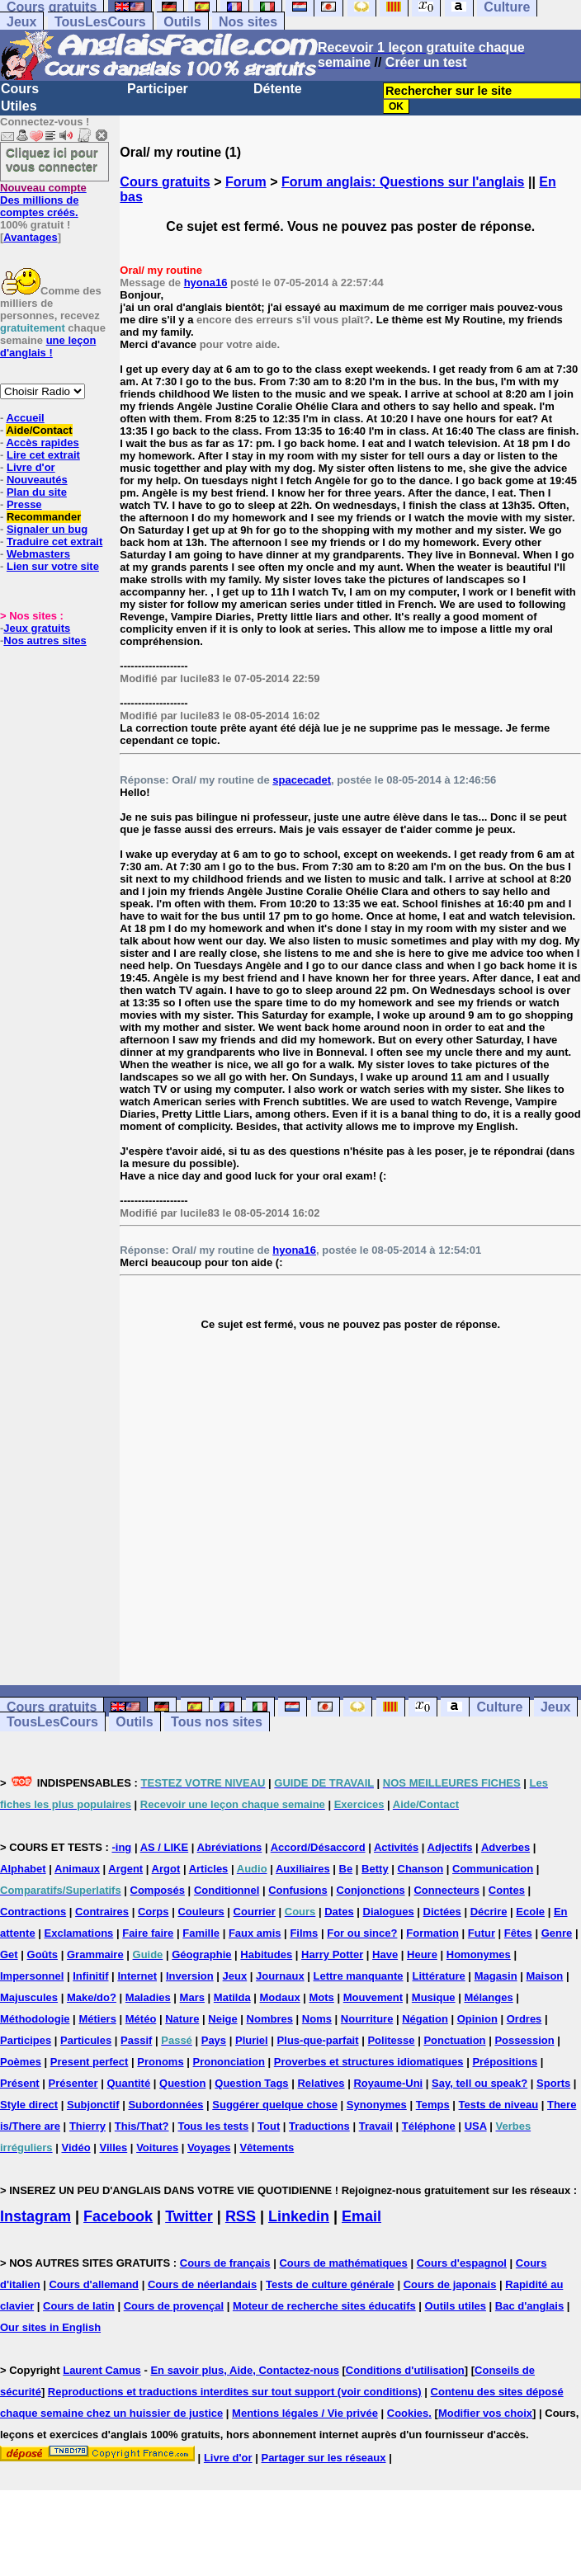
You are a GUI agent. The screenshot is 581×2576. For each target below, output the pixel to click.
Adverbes (505, 1847)
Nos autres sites (44, 640)
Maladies (148, 1997)
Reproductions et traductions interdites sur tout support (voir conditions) (235, 2391)
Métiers (97, 2019)
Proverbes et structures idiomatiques (369, 2062)
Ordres (524, 2019)
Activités (396, 1847)
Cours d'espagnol (462, 2263)
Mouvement (373, 1997)
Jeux (21, 22)
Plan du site (37, 492)
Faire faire (147, 1933)
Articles (209, 1869)
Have (385, 1954)
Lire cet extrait (43, 455)
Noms (317, 2019)
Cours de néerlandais (202, 2284)
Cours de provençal (174, 2306)
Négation (425, 2019)
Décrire (489, 1911)
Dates (338, 1911)
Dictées (442, 1911)
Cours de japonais (450, 2284)
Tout (268, 2126)
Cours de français (225, 2263)
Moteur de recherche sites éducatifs (324, 2306)
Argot (166, 1869)
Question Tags (251, 2083)
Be (346, 1869)
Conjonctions (371, 1890)
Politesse (390, 2040)
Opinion (477, 2019)
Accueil (25, 418)
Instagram (35, 2216)
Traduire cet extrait (54, 541)
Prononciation (229, 2062)
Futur (481, 1933)
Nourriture (367, 2019)
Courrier (255, 1911)
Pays (213, 2040)
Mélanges (488, 1997)
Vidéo (75, 2147)
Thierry (87, 2126)
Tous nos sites (216, 1722)
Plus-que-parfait (318, 2040)
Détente (277, 89)
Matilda (232, 1997)
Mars (192, 1997)
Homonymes (478, 1954)
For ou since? (362, 1933)
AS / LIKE (164, 1847)
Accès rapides (42, 442)
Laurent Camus (102, 2370)
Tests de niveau (499, 2104)
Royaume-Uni (388, 2083)
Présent (20, 2083)
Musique (434, 1997)
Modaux (280, 1997)
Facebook (118, 2216)
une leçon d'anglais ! (48, 346)
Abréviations (229, 1847)
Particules (85, 2040)
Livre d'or (31, 467)
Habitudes (266, 1954)
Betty (375, 1869)
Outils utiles (455, 2306)
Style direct (29, 2104)
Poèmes (20, 2062)
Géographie (201, 1954)
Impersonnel (32, 1976)
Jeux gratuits (36, 628)
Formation (432, 1933)
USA (476, 2126)
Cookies (408, 2413)
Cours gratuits (165, 182)
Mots (321, 1997)
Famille (201, 1933)
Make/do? (91, 1997)
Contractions (33, 1911)
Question (182, 2083)
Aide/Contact (39, 430)
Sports (553, 2083)
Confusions (298, 1890)
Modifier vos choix (485, 2413)
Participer (157, 89)
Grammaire (95, 1954)
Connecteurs (446, 1890)
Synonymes (377, 2104)
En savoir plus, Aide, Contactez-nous (244, 2370)
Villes (114, 2147)
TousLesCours (100, 22)
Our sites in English (50, 2327)
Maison (545, 1976)
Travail (376, 2126)
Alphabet (23, 1869)
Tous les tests (212, 2126)
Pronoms (160, 2062)
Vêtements (266, 2147)
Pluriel (251, 2040)
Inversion (190, 1976)
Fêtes (518, 1933)
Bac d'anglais (529, 2306)
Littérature (438, 1976)
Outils (182, 22)
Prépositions (504, 2062)
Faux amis (255, 1933)
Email (361, 2216)
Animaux (77, 1869)
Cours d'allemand (94, 2284)
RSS (240, 2216)
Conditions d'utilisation (405, 2370)
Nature (182, 2019)
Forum (246, 182)
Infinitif (90, 1976)
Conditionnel (226, 1890)
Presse (24, 504)
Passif (136, 2040)
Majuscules (29, 1997)
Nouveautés (37, 479)
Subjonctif (93, 2104)
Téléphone (429, 2126)
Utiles (19, 106)
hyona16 (206, 282)
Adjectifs (450, 1847)
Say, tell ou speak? (479, 2083)
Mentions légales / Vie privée (305, 2413)
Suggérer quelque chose (275, 2104)
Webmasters (38, 554)
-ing (121, 1847)
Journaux (280, 1976)
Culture (499, 1707)
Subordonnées (165, 2104)
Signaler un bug (47, 529)
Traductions (319, 2126)
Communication (492, 1869)
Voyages (209, 2147)
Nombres (270, 2019)
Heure (422, 1954)
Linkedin (298, 2216)
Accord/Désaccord (318, 1847)
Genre (557, 1933)
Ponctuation (454, 2040)
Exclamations (79, 1933)
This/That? (142, 2126)
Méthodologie (35, 2019)
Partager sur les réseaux (323, 2457)
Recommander (44, 517)
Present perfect (89, 2062)
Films (304, 1933)
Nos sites (248, 22)
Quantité (128, 2083)
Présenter (73, 2083)
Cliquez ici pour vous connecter (52, 159)
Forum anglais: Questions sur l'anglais (403, 182)
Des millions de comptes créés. (43, 200)
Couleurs (200, 1911)
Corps (153, 1911)
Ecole (530, 1911)
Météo (141, 2019)
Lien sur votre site (53, 566)
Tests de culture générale (330, 2284)
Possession (524, 2040)
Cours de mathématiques (343, 2263)
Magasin (496, 1976)
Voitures (157, 2147)
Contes (507, 1890)
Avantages (30, 237)
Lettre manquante (359, 1976)
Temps (433, 2104)
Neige (222, 2019)
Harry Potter (332, 1954)
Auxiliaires (303, 1869)
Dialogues (388, 1911)
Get (9, 1954)
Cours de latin (79, 2306)
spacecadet (301, 780)
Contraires (102, 1911)
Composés (157, 1890)
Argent (125, 1869)
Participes (25, 2040)
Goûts (43, 1954)
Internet (137, 1976)
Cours (20, 89)
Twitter (189, 2216)
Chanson (421, 1869)
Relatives (320, 2083)
